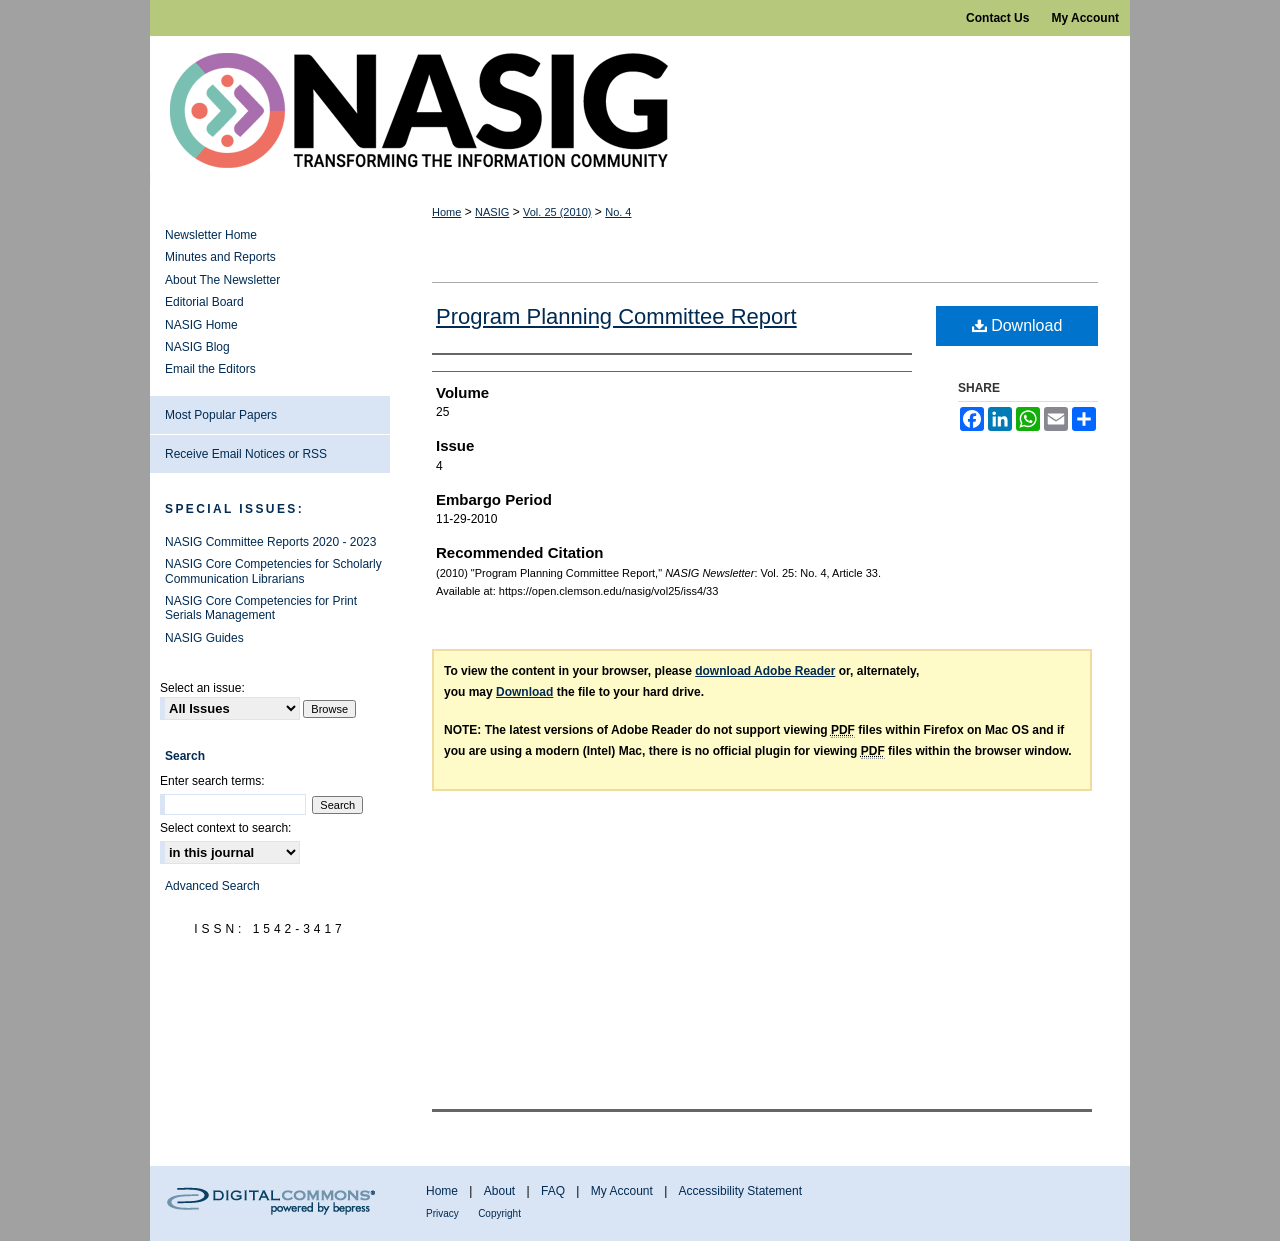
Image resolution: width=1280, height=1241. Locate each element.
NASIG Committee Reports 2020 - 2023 (270, 542)
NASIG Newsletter (640, 111)
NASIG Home (201, 325)
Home (446, 212)
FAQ (553, 1191)
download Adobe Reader (765, 671)
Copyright (499, 1213)
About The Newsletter (222, 280)
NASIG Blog (197, 347)
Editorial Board (204, 302)
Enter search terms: (212, 781)
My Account (622, 1191)
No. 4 (618, 212)
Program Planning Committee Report (616, 316)
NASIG (492, 212)
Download (1017, 325)
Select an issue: (202, 688)
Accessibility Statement (740, 1191)
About (499, 1191)
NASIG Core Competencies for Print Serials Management (261, 608)
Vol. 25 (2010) (557, 212)
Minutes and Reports (220, 257)
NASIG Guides (204, 638)
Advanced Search (212, 886)
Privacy (442, 1213)
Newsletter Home (211, 235)
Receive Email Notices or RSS (246, 454)
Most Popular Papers (221, 415)
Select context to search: (225, 828)
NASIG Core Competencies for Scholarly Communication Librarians (273, 571)
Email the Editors (210, 369)
